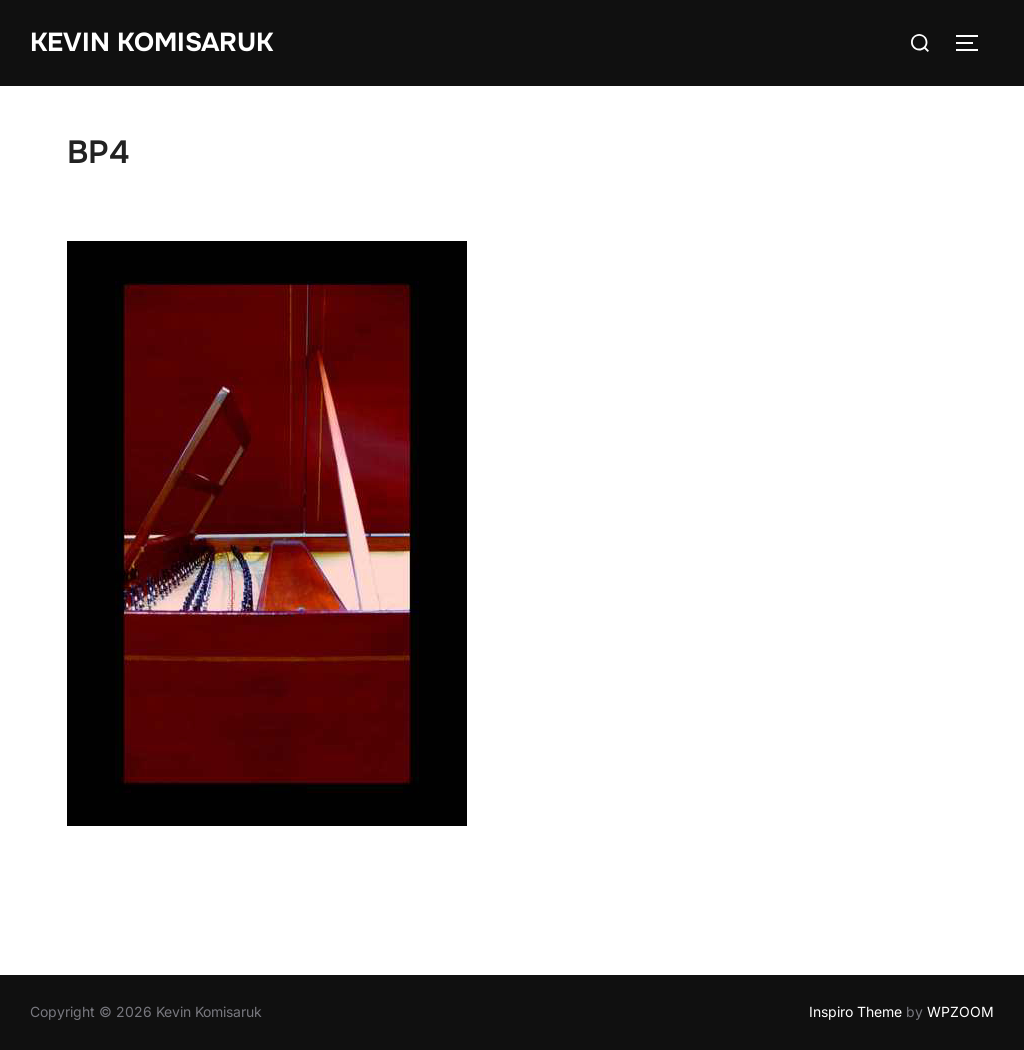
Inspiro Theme (855, 1011)
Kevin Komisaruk (151, 42)
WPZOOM (960, 1011)
